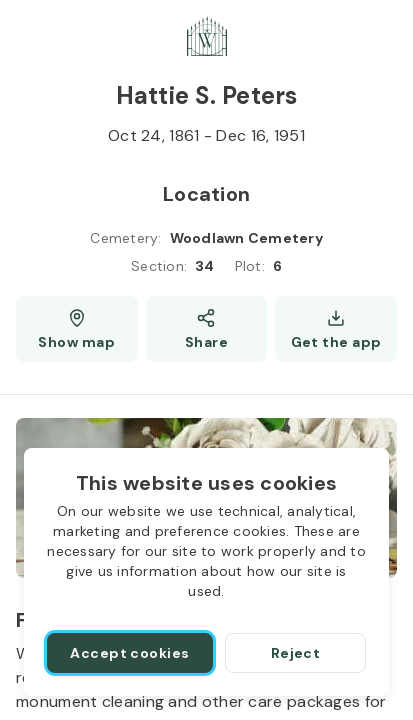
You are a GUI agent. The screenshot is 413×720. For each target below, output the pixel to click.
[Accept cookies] (130, 653)
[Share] (207, 329)
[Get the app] (336, 329)
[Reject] (295, 653)
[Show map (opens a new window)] (77, 329)
